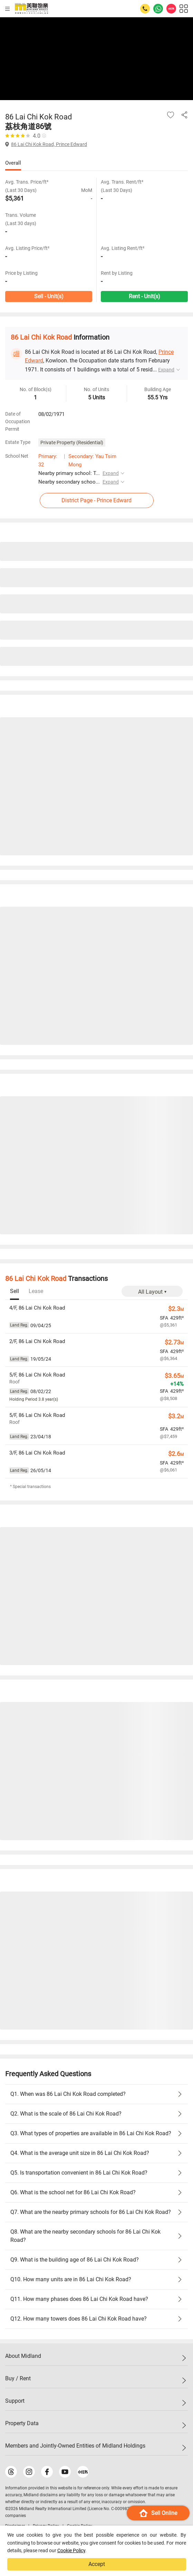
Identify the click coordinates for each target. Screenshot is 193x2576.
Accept (96, 2564)
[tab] (14, 1291)
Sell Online (158, 2513)
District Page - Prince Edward (96, 500)
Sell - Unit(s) (49, 296)
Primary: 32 (47, 460)
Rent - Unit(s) (144, 296)
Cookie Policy (71, 2550)
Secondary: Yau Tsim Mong (92, 460)
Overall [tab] (13, 163)
